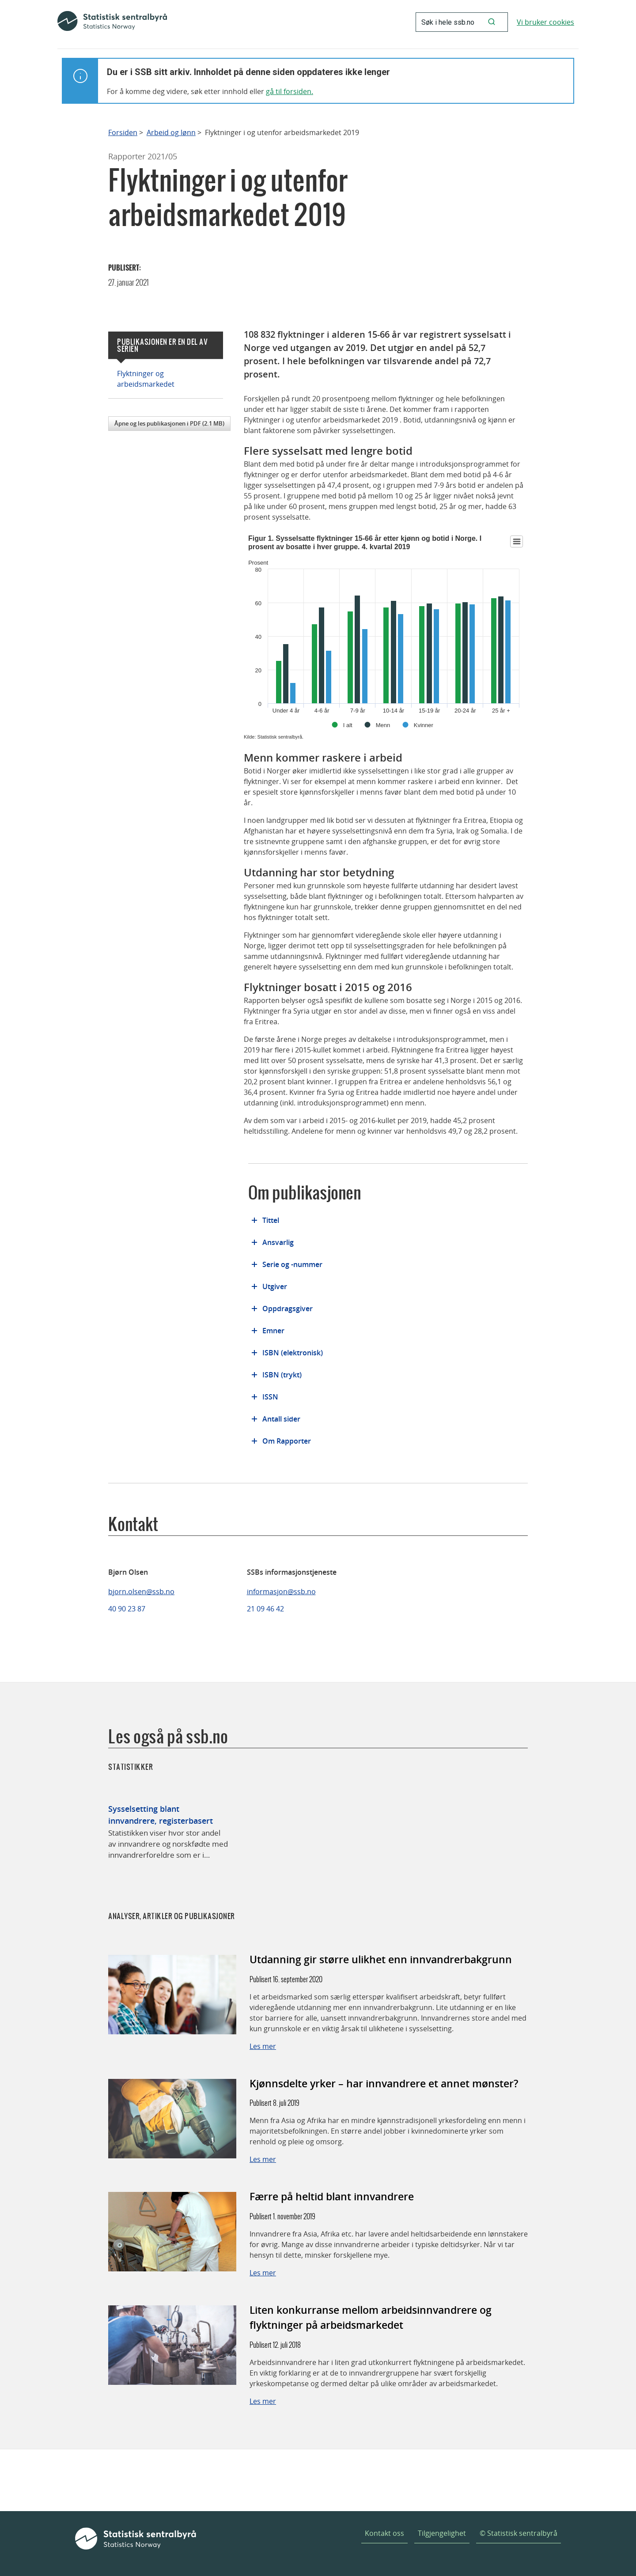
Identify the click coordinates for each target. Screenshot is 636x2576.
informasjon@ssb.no (281, 1591)
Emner (273, 1330)
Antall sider (281, 1419)
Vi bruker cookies (545, 22)
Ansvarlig (278, 1242)
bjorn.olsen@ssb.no (141, 1591)
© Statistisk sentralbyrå (518, 2533)
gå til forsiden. (289, 91)
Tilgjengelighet (442, 2533)
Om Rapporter (286, 1441)
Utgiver (274, 1286)
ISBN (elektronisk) (292, 1353)
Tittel (270, 1220)
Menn (383, 725)
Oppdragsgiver (287, 1308)
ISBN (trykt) (282, 1375)
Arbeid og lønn (171, 132)
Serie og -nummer (292, 1264)
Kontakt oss (384, 2533)
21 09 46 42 (265, 1609)
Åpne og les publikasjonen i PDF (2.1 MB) (169, 423)
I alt (347, 725)
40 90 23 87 (126, 1609)
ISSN (270, 1397)
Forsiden (122, 132)
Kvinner (423, 725)
